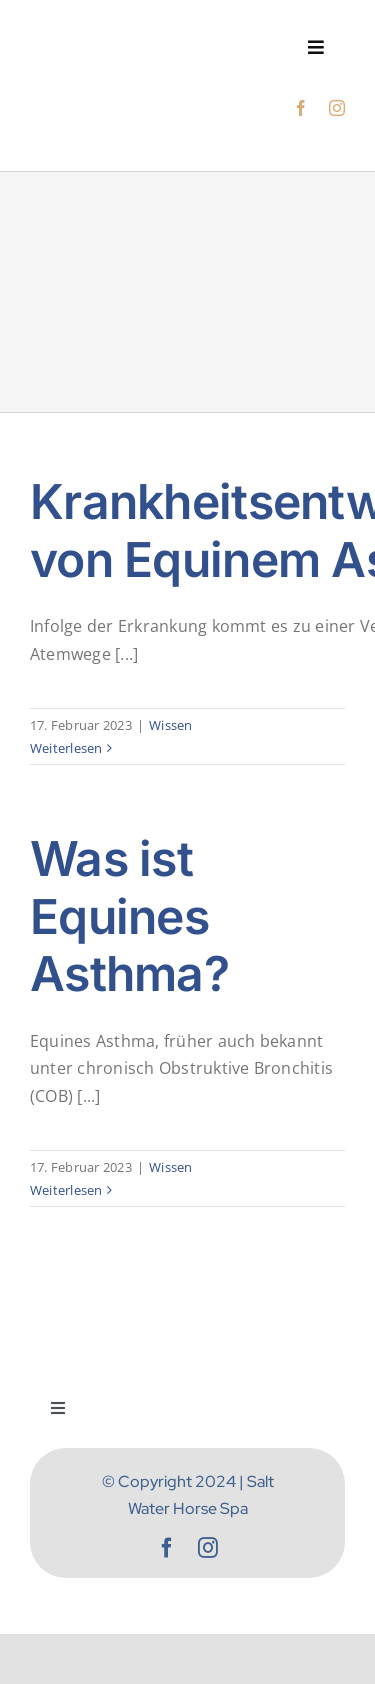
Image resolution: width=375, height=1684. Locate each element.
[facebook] (301, 108)
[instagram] (337, 108)
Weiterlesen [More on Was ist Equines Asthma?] (66, 1190)
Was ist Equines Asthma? (129, 916)
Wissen (170, 725)
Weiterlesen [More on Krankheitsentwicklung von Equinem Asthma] (66, 748)
